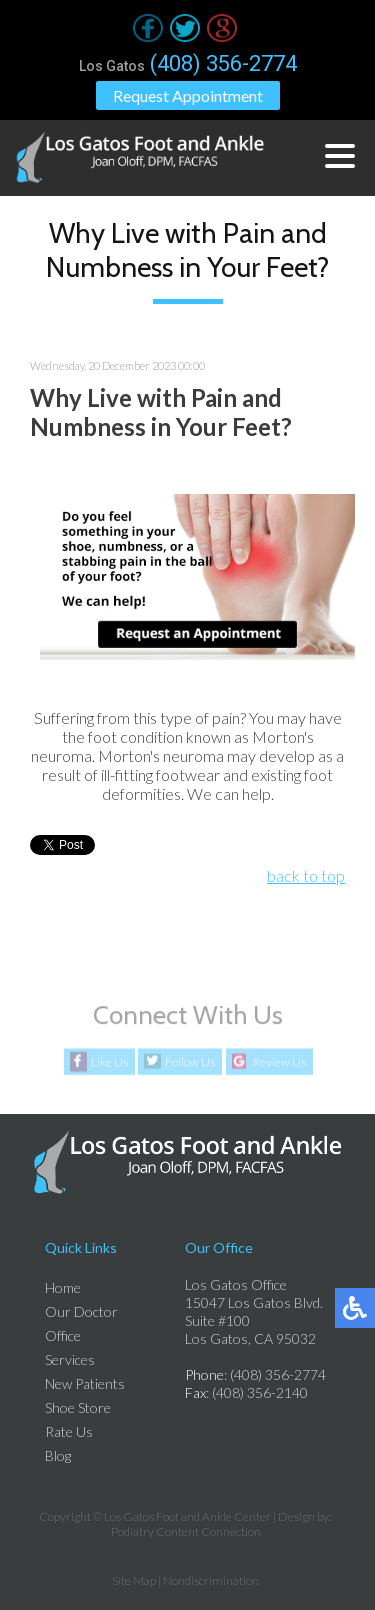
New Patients (85, 1383)
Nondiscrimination (211, 1580)
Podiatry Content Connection (186, 1531)
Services (70, 1359)
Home (63, 1287)
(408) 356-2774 (223, 64)
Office (63, 1335)
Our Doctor (81, 1311)
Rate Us (69, 1431)
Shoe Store (78, 1407)
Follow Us (190, 1062)
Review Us (279, 1062)
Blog (58, 1455)
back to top (306, 875)
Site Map (134, 1580)
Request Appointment (188, 95)
